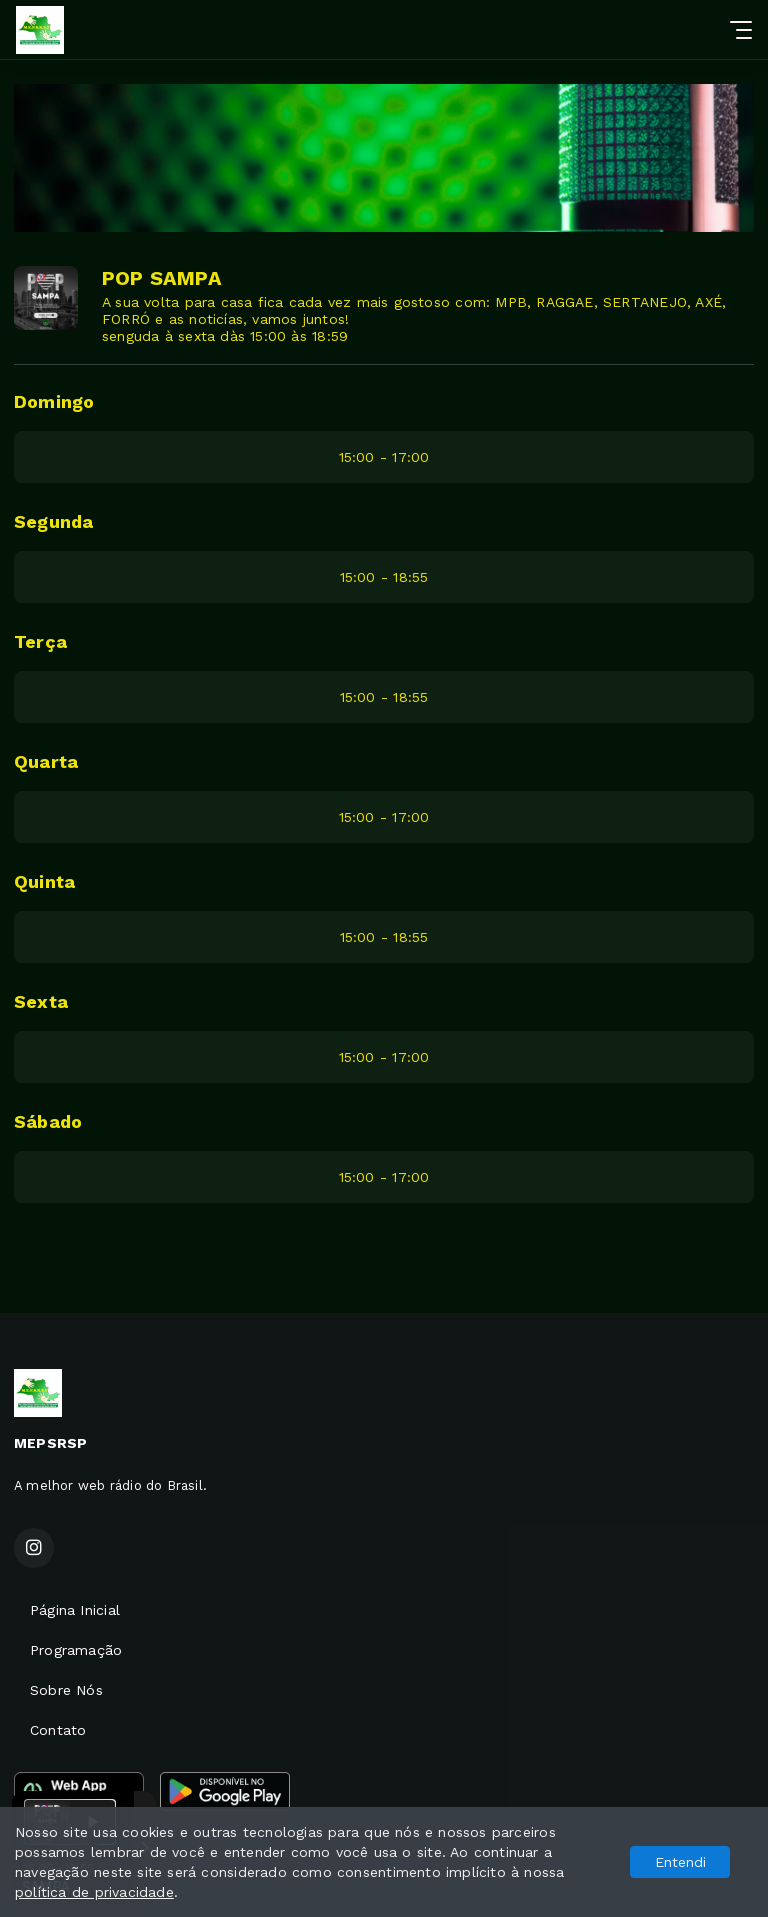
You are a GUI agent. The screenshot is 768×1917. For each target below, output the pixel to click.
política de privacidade (94, 1892)
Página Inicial (75, 1610)
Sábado (48, 1121)
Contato (58, 1730)
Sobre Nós (66, 1690)
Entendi (680, 1862)
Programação (76, 1650)
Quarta (46, 761)
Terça (40, 641)
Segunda (53, 521)
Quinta (44, 881)
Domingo (54, 401)
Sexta (41, 1001)
